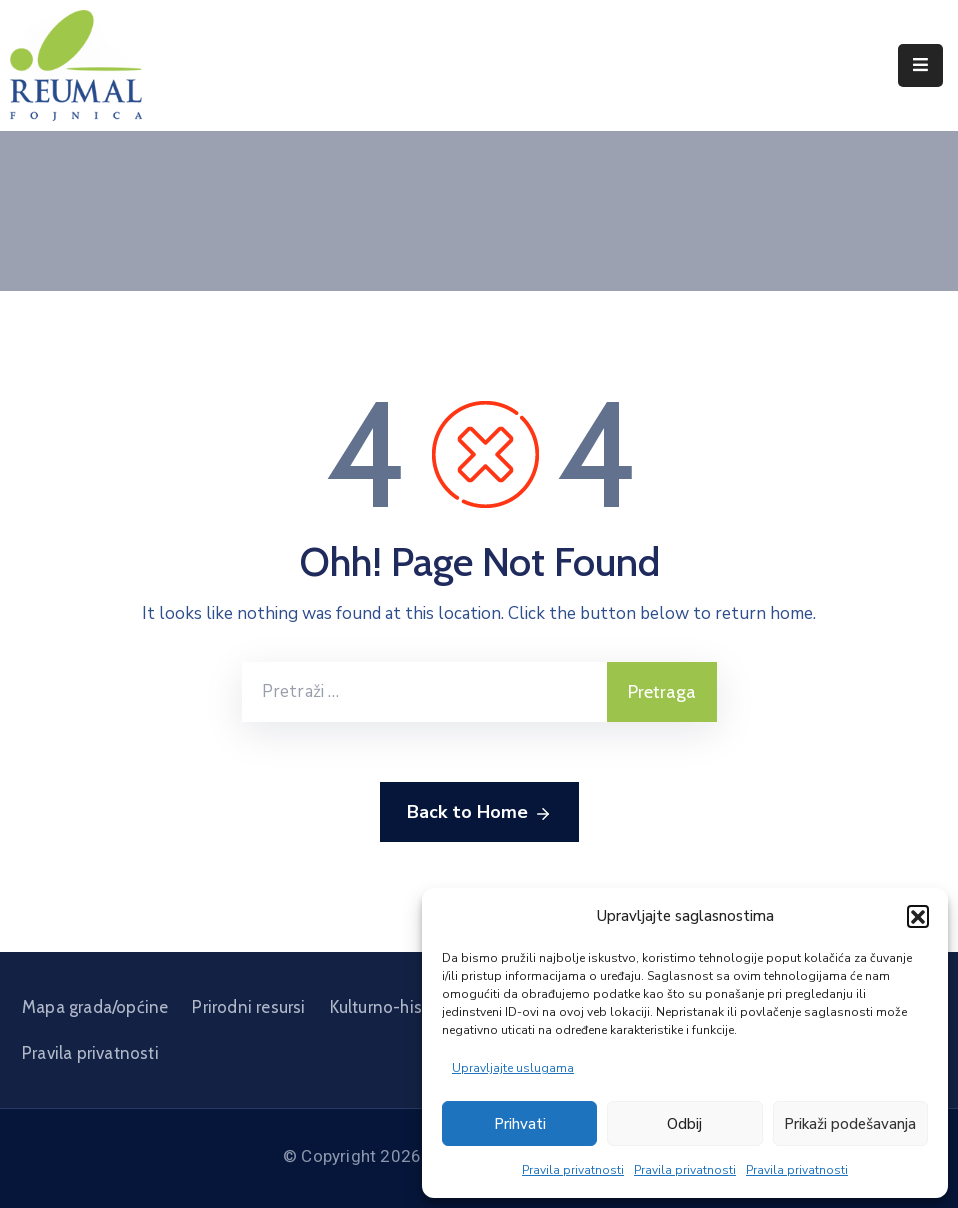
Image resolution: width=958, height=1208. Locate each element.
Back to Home (479, 813)
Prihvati (520, 1124)
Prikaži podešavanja (850, 1124)
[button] (918, 916)
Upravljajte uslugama (513, 1068)
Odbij (684, 1124)
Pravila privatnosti (573, 1170)
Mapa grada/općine (95, 1007)
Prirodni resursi (248, 1007)
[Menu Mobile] (920, 65)
